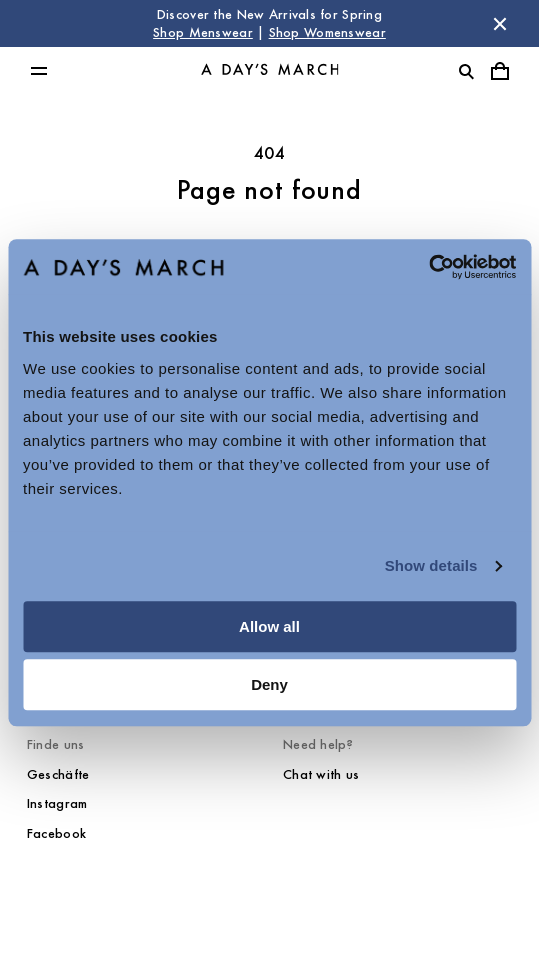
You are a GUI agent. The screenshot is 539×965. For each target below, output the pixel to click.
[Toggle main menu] (39, 71)
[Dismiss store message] (500, 24)
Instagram (57, 803)
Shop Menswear (203, 32)
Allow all (269, 626)
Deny (269, 684)
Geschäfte (58, 774)
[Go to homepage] (270, 71)
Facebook (56, 833)
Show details (431, 565)
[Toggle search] (466, 71)
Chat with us (321, 774)
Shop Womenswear (327, 32)
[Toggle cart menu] (500, 71)
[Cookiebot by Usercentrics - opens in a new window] (428, 267)
